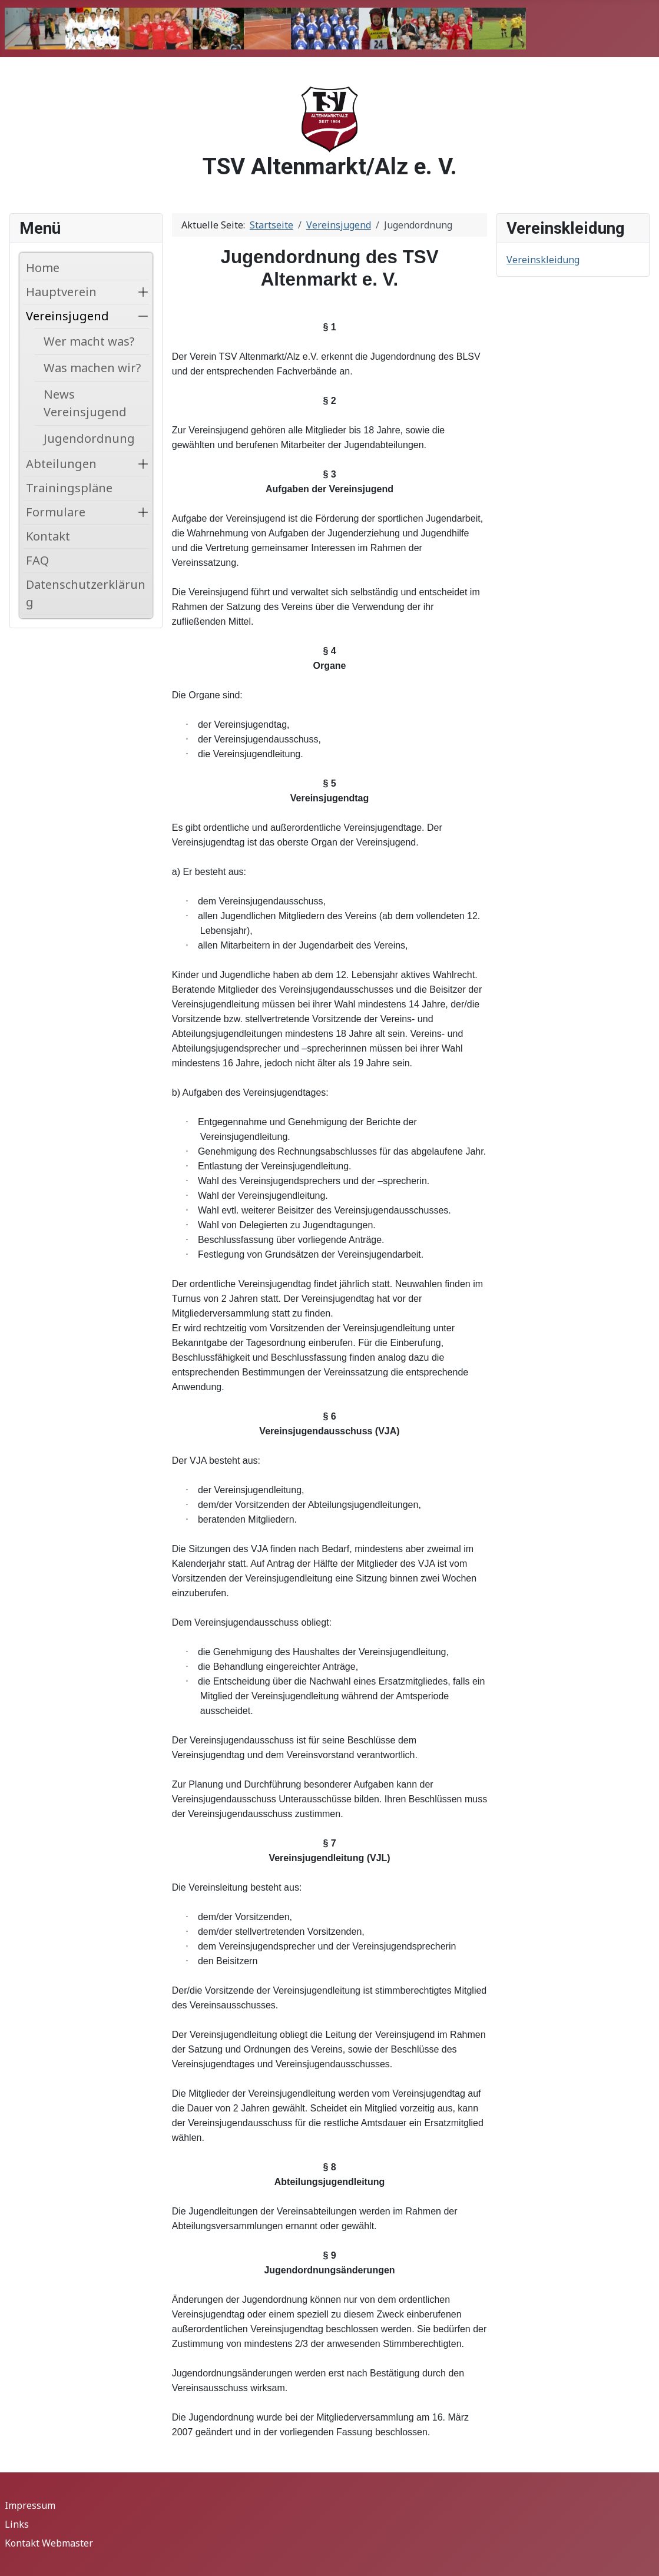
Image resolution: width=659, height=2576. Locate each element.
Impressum (30, 2505)
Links (17, 2524)
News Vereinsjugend (85, 403)
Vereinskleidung (542, 259)
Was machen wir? (92, 368)
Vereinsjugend (67, 316)
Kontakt (48, 536)
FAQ (37, 560)
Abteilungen (61, 464)
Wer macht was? (89, 341)
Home (42, 268)
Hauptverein (61, 292)
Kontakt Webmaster (49, 2543)
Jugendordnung (89, 438)
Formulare (55, 512)
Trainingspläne (69, 488)
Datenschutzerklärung (85, 593)
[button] (143, 292)
